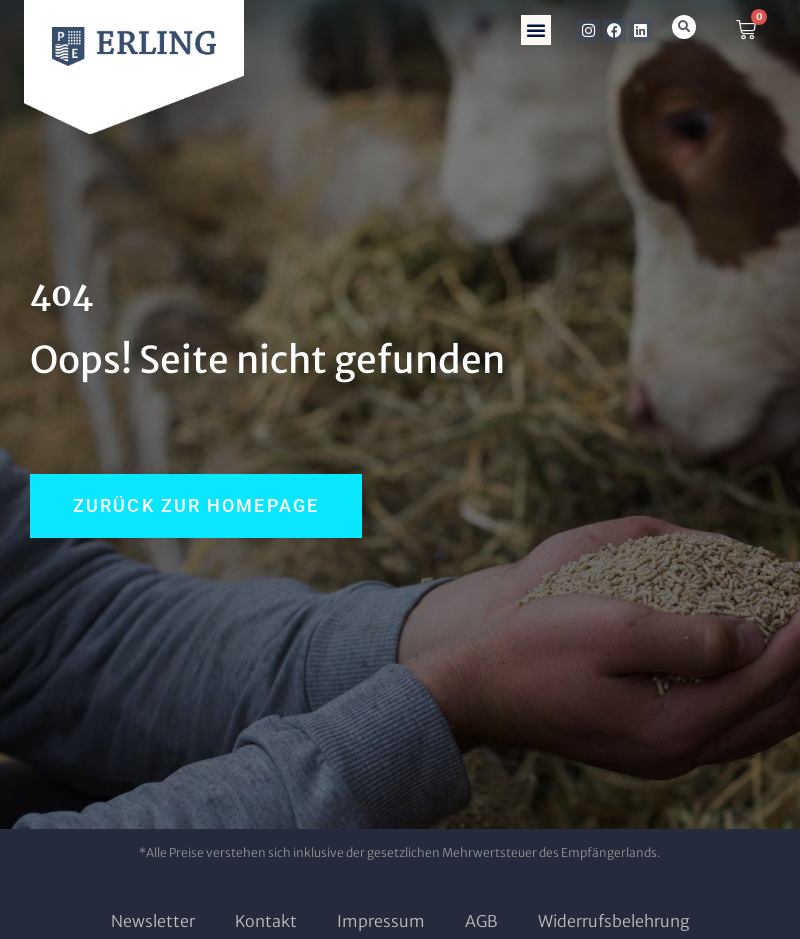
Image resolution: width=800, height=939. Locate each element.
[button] (536, 30)
